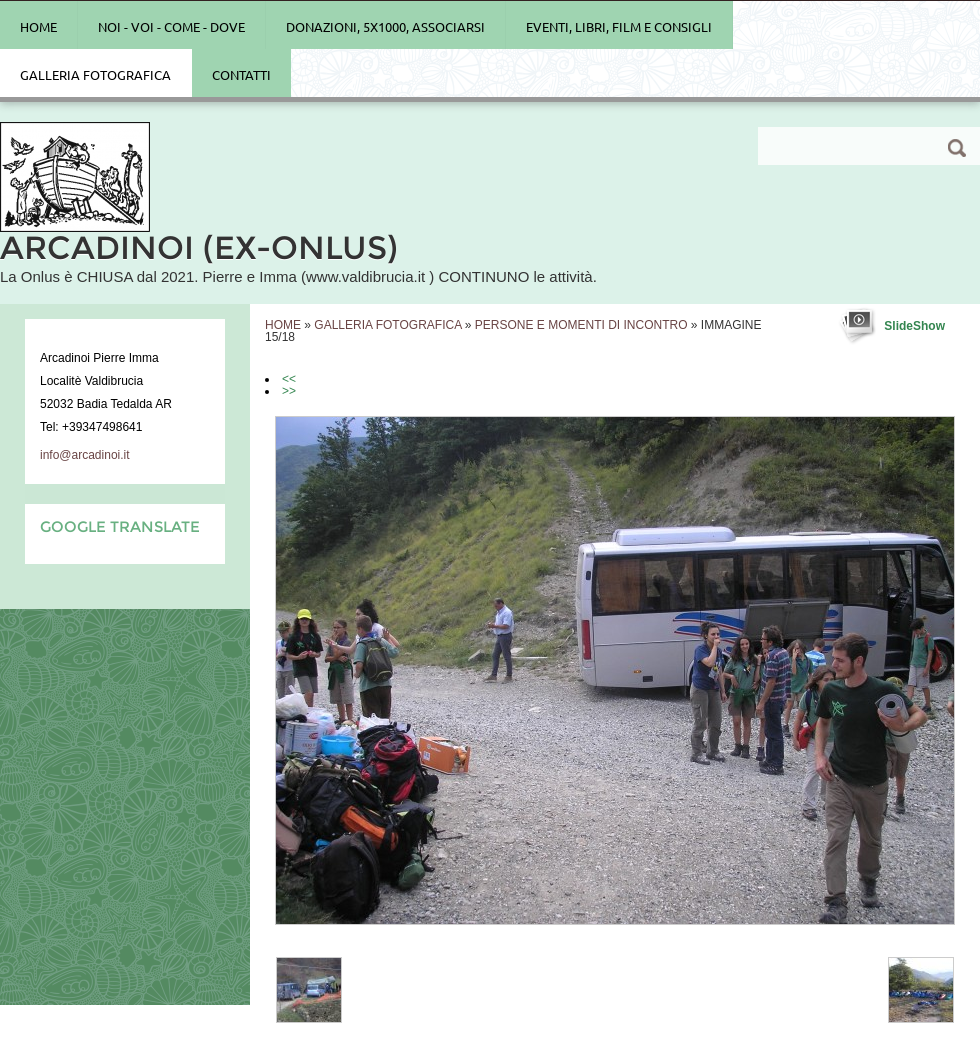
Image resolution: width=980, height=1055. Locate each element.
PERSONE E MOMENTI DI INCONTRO (581, 325)
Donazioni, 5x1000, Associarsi (385, 27)
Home (38, 27)
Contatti (241, 75)
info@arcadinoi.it (85, 455)
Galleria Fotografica (95, 75)
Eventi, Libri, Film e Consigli (619, 27)
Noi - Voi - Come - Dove (171, 27)
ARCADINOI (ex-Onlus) (199, 247)
